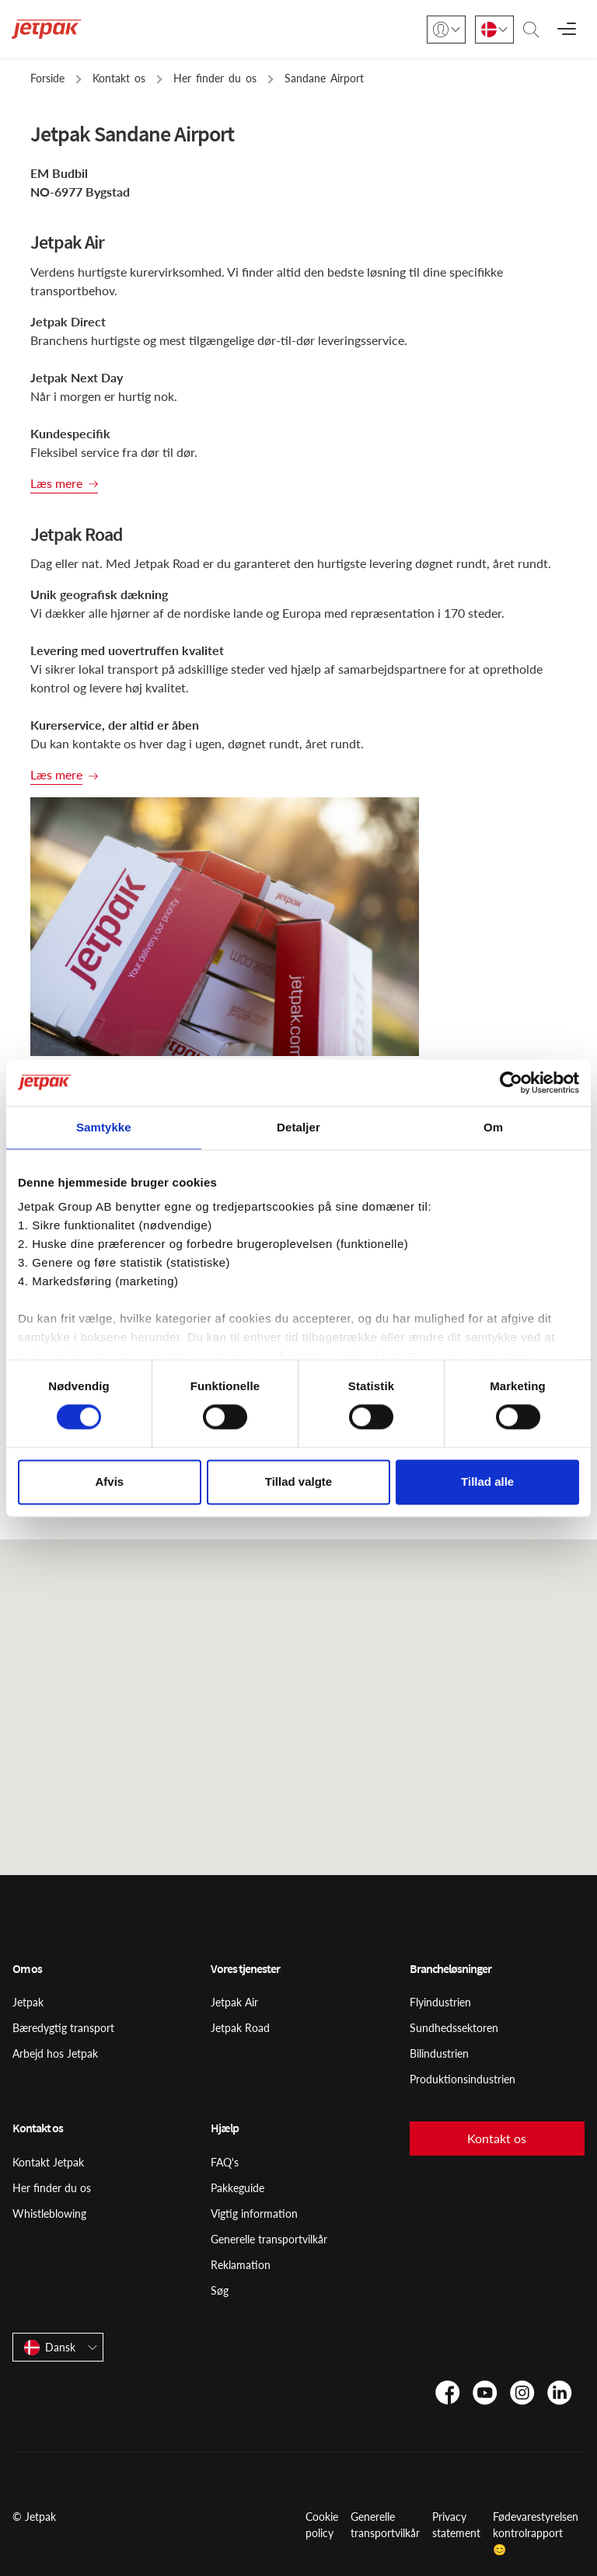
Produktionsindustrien (462, 2079)
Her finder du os (51, 2187)
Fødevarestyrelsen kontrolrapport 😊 (535, 2533)
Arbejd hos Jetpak (55, 2053)
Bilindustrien (439, 2053)
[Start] (47, 29)
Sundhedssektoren (454, 2027)
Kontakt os (496, 2138)
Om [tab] (493, 1127)
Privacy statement (456, 2524)
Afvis (109, 1481)
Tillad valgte (298, 1481)
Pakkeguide (237, 2187)
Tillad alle (487, 1481)
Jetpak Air (234, 2002)
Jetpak (28, 2002)
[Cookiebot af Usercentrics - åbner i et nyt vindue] (511, 1082)
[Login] (446, 30)
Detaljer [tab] (298, 1127)
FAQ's (225, 2162)
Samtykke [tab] (103, 1127)
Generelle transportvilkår (269, 2239)
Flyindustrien (440, 2002)
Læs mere (56, 483)
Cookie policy (321, 2524)
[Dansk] (494, 30)
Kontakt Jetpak (48, 2162)
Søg (220, 2290)
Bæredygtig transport (63, 2027)
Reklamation (241, 2264)
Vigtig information (254, 2213)
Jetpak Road (240, 2027)
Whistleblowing (49, 2213)
